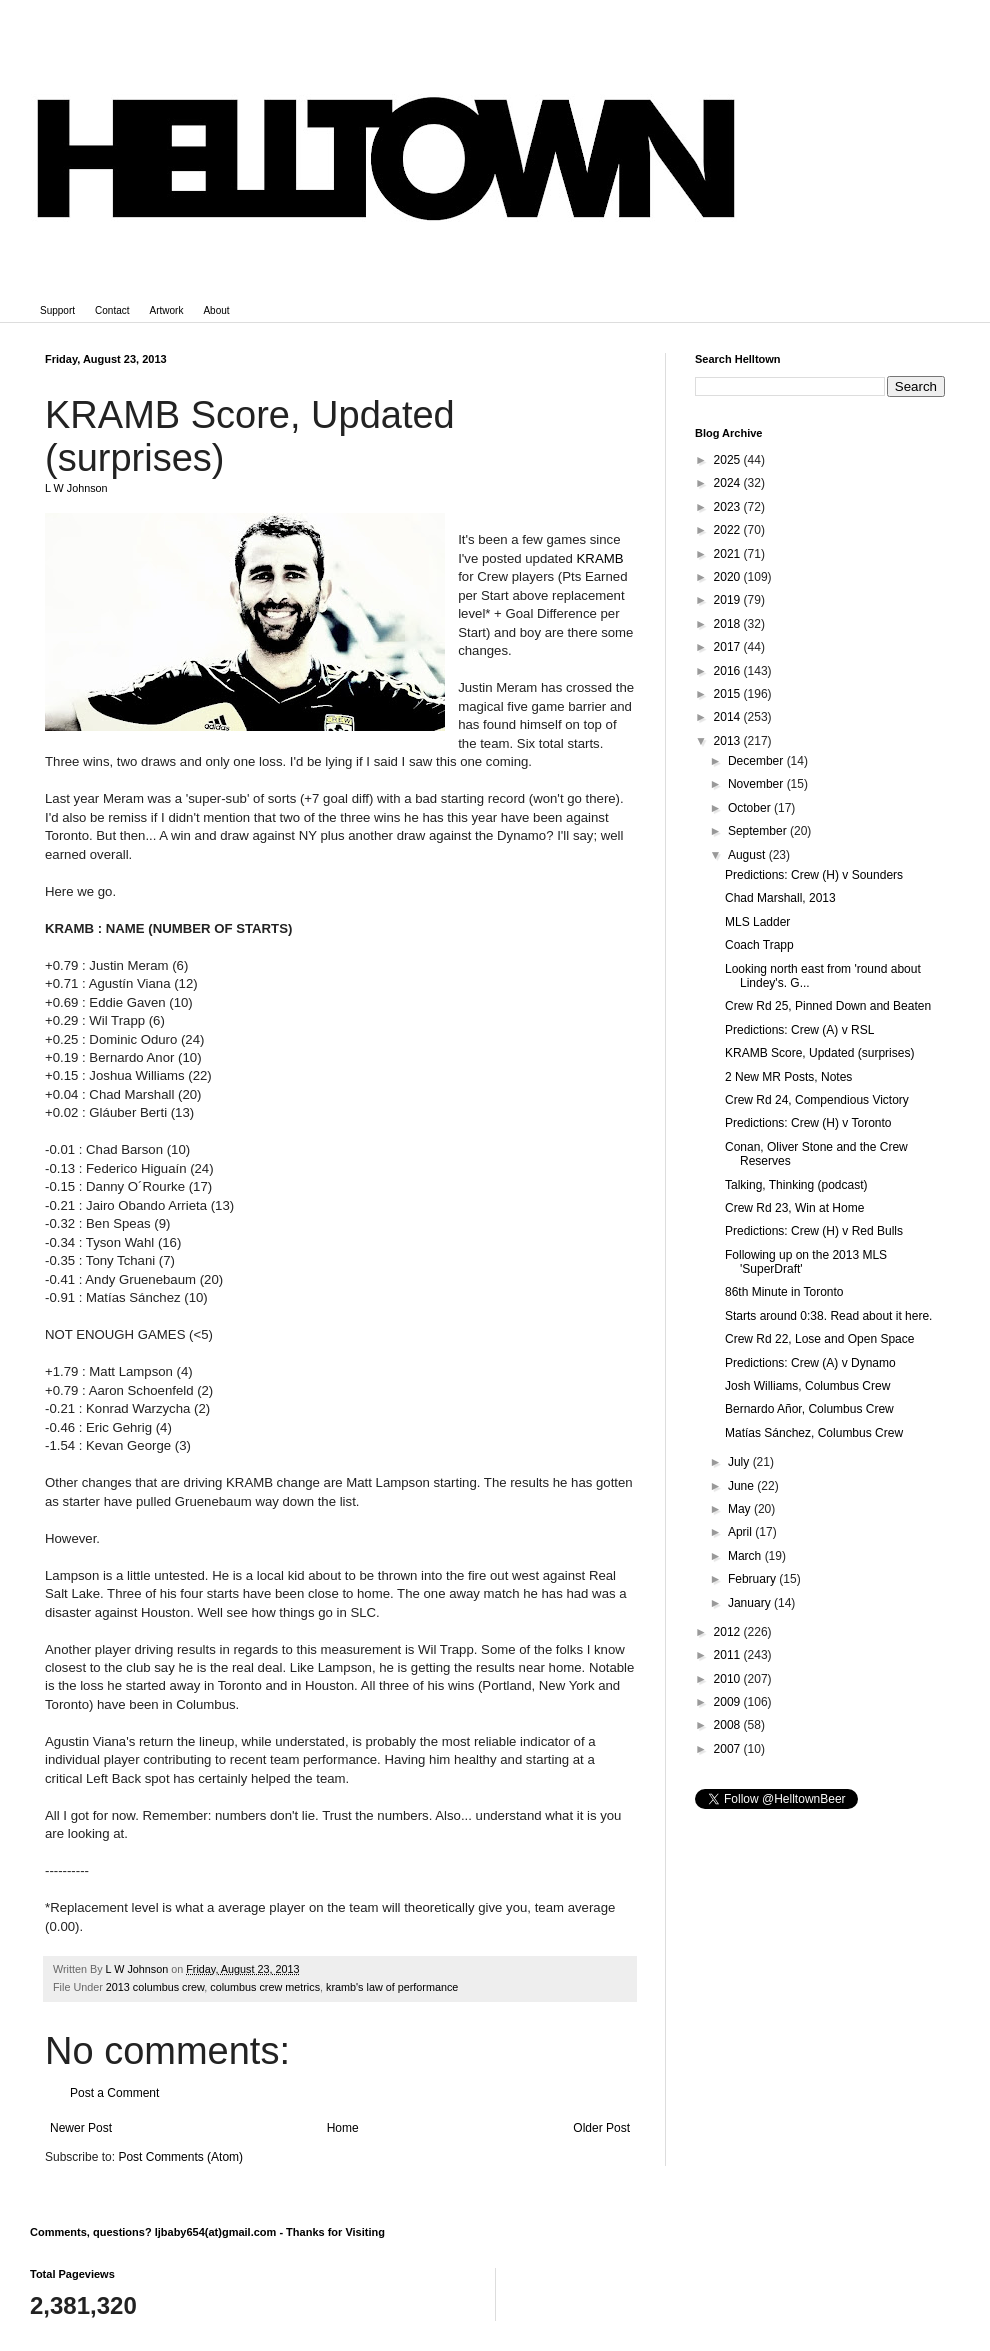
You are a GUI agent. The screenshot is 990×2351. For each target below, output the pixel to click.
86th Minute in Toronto (784, 1292)
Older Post (601, 2128)
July (740, 1462)
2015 (729, 694)
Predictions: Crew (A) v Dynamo (810, 1363)
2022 (729, 530)
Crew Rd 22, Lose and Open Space (819, 1339)
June (742, 1486)
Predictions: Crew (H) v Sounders (814, 875)
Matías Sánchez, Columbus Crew (814, 1433)
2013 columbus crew (155, 1987)
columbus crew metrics (265, 1987)
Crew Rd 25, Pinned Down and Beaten (828, 1006)
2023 (729, 507)
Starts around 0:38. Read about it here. (828, 1316)
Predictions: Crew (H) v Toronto (808, 1123)
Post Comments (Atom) (180, 2157)
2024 (729, 483)
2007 (729, 1749)
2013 (729, 741)
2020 (729, 577)
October (751, 808)
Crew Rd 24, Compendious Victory (817, 1100)
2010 (729, 1679)
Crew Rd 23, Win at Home (794, 1208)
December (757, 761)
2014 (729, 717)
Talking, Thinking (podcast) (796, 1185)
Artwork (167, 310)
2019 (729, 600)
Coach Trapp (759, 945)
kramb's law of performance (392, 1987)
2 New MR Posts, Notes (788, 1077)
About (216, 310)
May (741, 1509)
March (746, 1556)
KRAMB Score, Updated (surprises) (819, 1053)
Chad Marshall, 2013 (780, 898)
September (759, 831)
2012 (729, 1632)
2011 (729, 1655)
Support (57, 310)
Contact (112, 310)
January (751, 1603)
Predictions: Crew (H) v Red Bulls (814, 1231)
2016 (729, 671)
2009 (729, 1702)
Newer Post (81, 2128)
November (757, 784)
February (753, 1579)
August (748, 855)
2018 (729, 624)
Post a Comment (114, 2093)
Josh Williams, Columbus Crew (807, 1386)
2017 (729, 647)
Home (343, 2128)
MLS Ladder (757, 922)
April (741, 1532)
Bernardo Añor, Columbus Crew (809, 1409)
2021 (729, 554)
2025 (729, 460)
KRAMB (600, 558)
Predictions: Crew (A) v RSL (799, 1030)
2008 (729, 1725)
